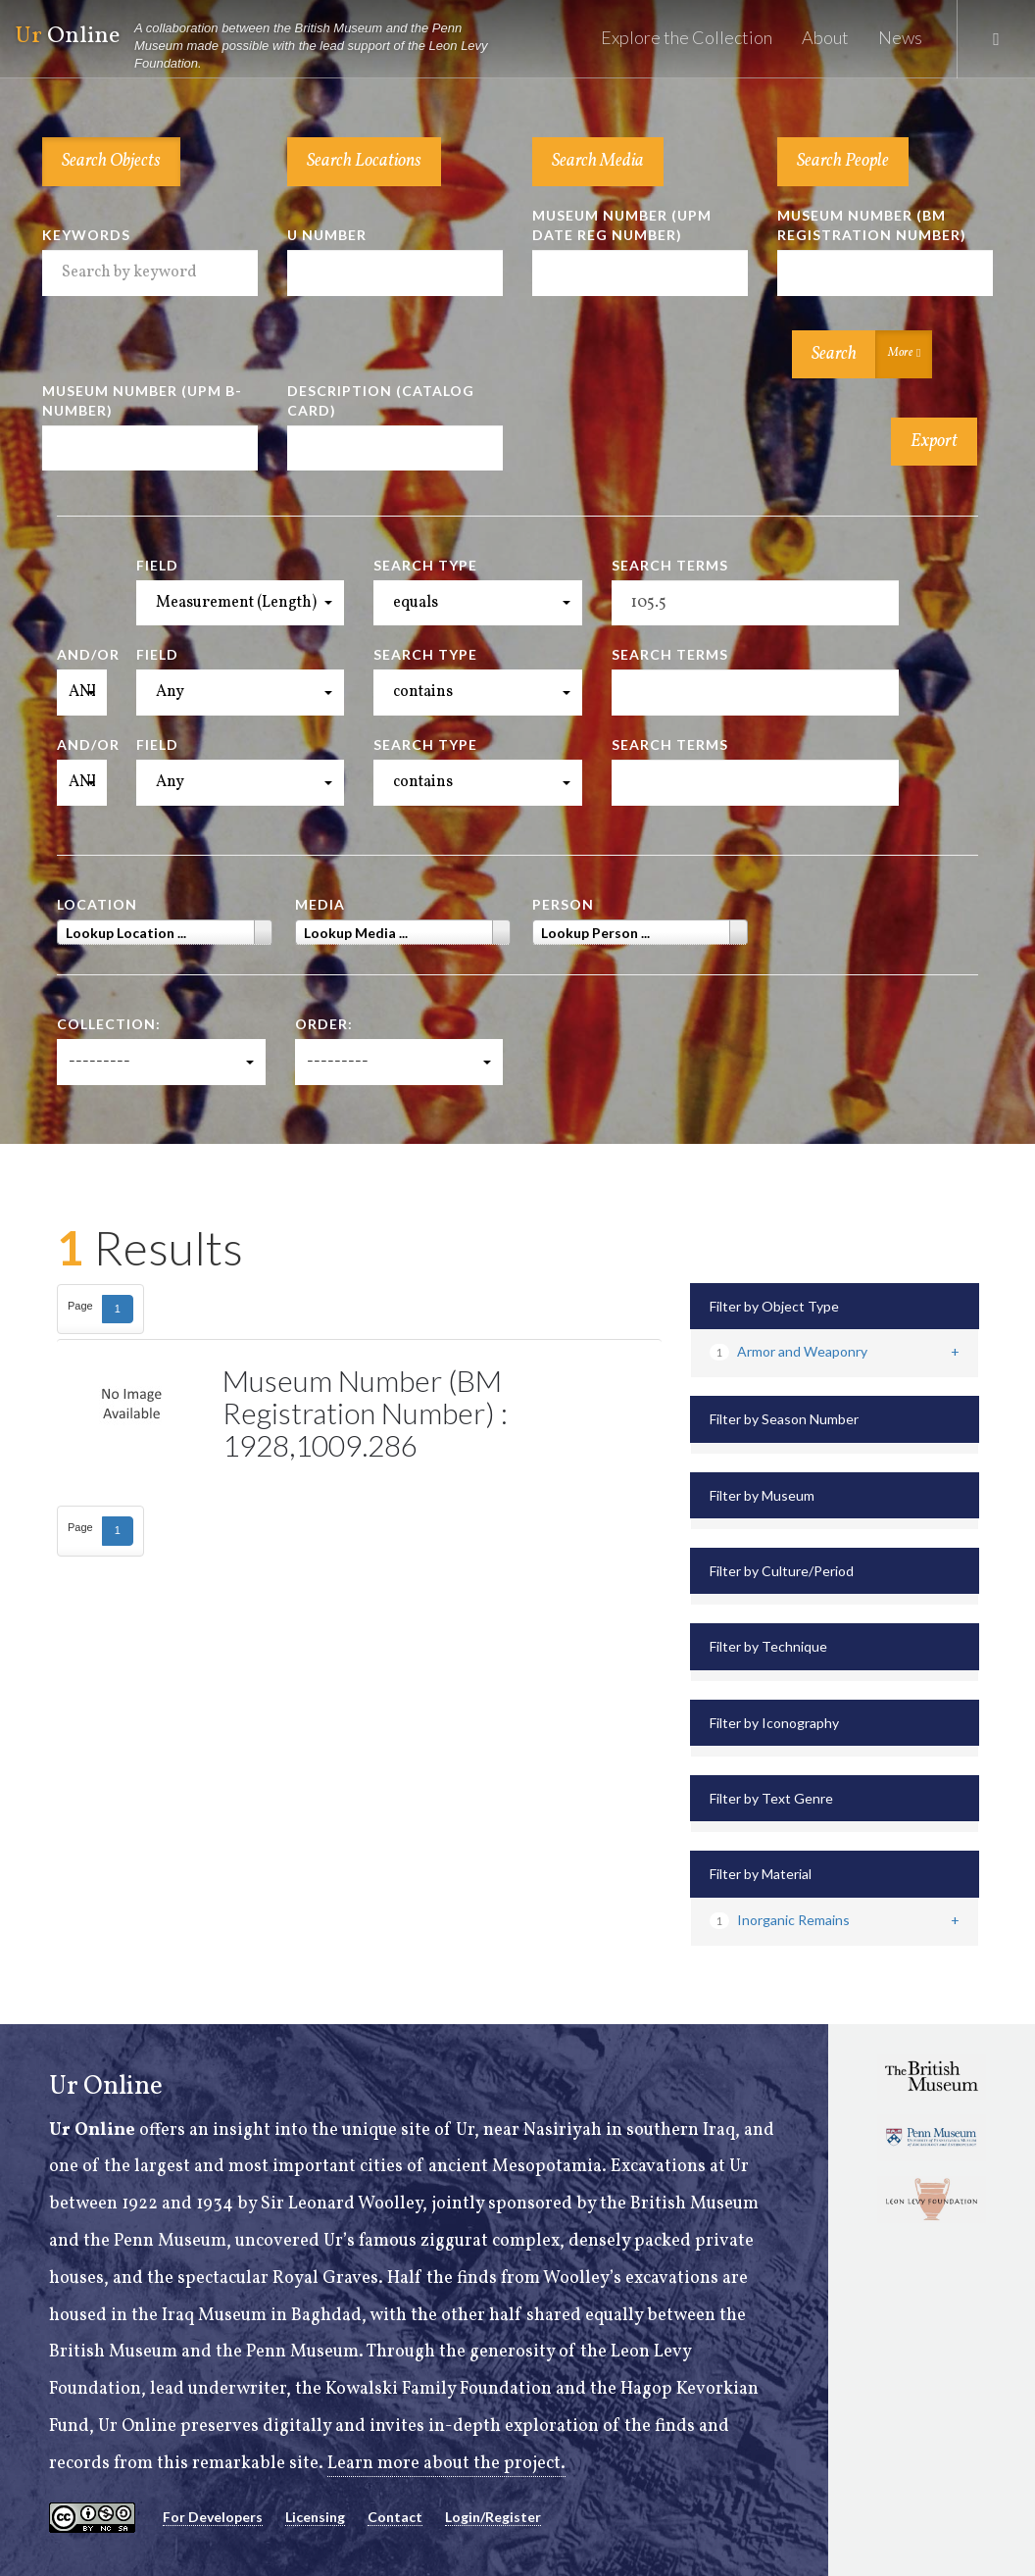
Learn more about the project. (446, 2464)
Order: (324, 1024)
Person (563, 904)
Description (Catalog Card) (380, 400)
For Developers (213, 2516)
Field (157, 565)
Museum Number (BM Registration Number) (871, 225)
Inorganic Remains (780, 1919)
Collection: (109, 1024)
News (900, 37)
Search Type (425, 565)
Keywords (86, 234)
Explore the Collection (686, 37)
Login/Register (493, 2516)
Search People (843, 161)
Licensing (315, 2516)
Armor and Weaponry (788, 1351)
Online (261, 47)
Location (97, 904)
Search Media (598, 161)
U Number (327, 234)
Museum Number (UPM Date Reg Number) (622, 225)
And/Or (82, 654)
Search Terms (670, 565)
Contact (395, 2516)
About (825, 37)
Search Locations (364, 161)
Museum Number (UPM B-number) (142, 400)
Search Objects (111, 161)
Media (320, 904)
